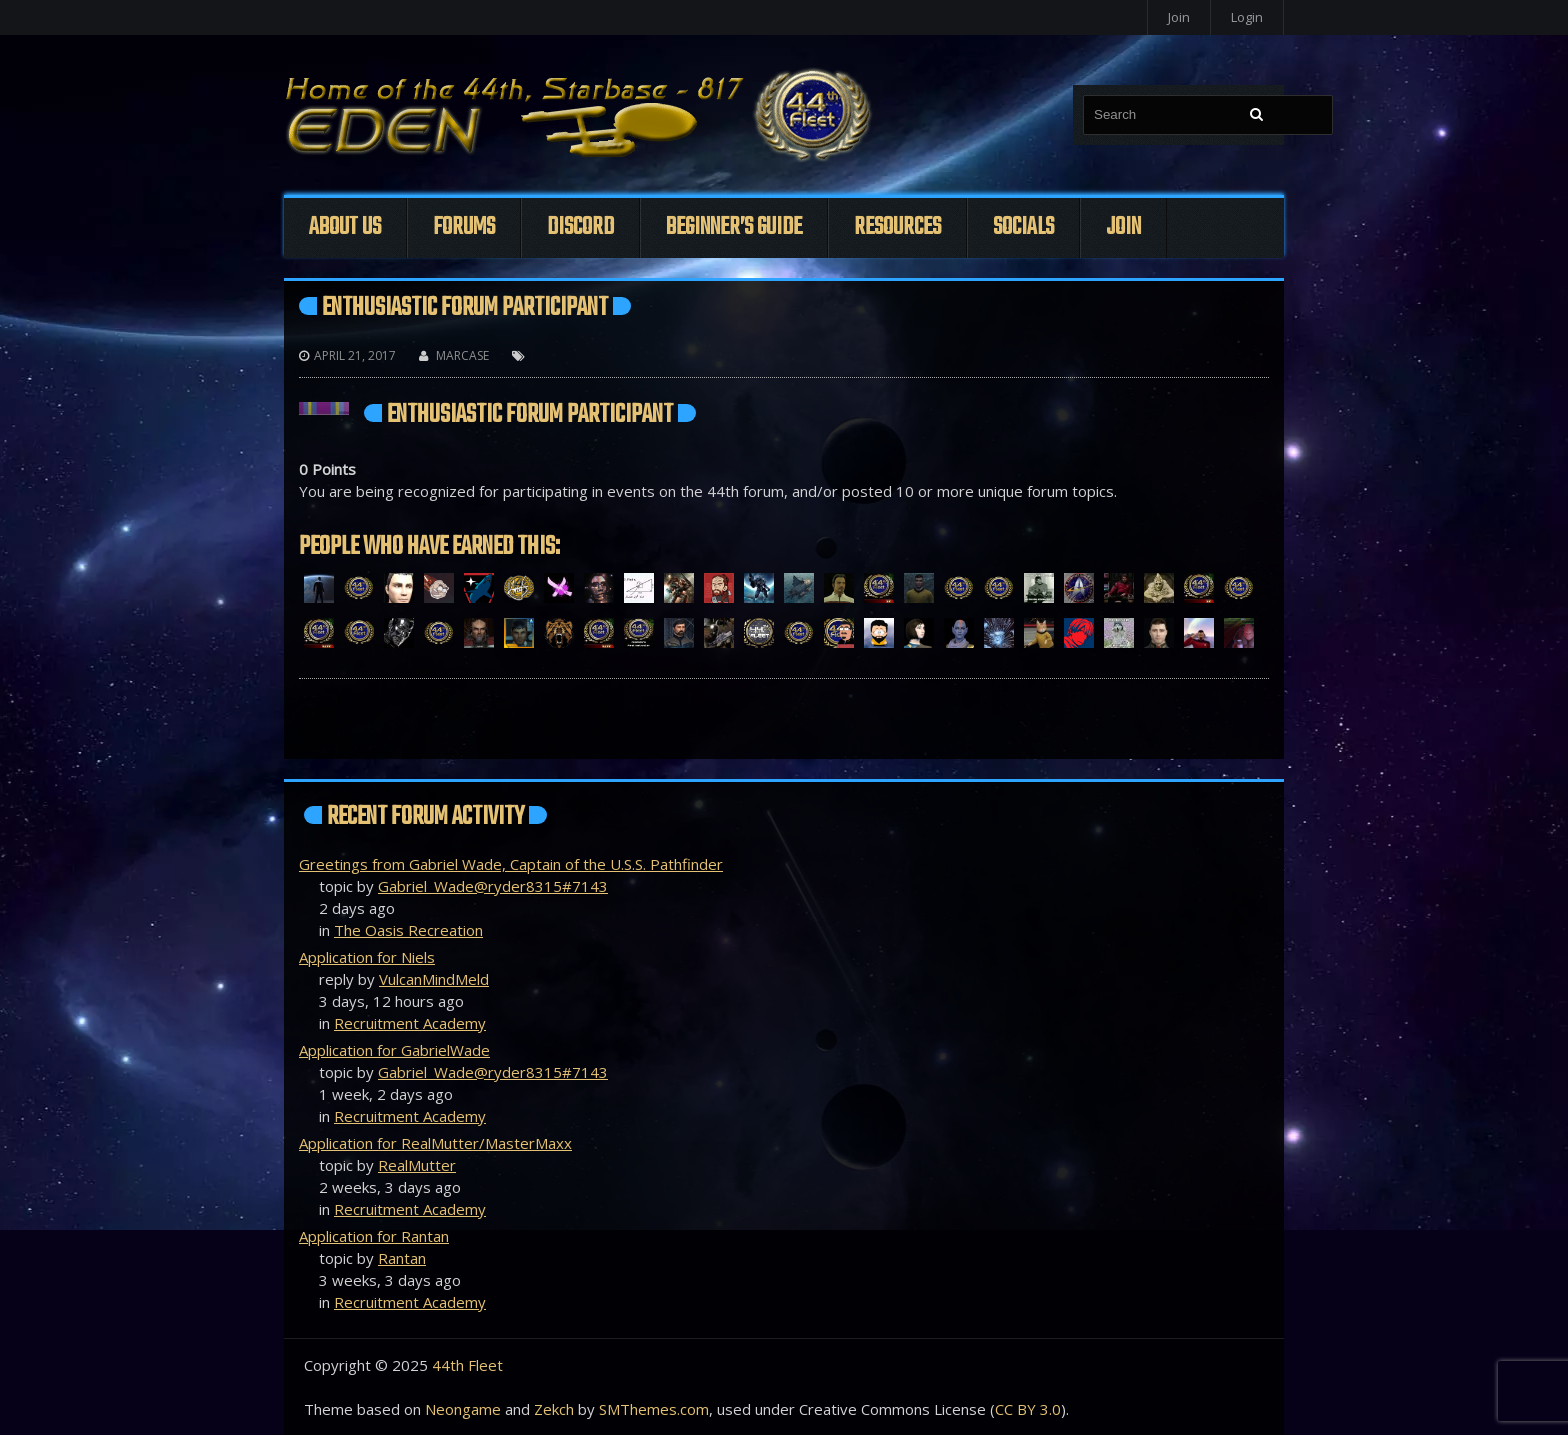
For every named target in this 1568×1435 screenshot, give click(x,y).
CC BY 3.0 (1028, 1409)
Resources (897, 227)
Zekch (554, 1409)
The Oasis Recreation (408, 930)
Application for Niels (367, 957)
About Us (345, 227)
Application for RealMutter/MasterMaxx (435, 1143)
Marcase (462, 355)
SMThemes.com (654, 1409)
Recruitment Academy (410, 1023)
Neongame (463, 1409)
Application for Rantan (374, 1236)
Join (1179, 17)
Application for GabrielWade (394, 1050)
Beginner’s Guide (734, 227)
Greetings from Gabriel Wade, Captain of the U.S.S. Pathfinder (511, 864)
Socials (1023, 227)
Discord (580, 227)
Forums (464, 227)
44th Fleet (467, 1365)
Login (1247, 17)
